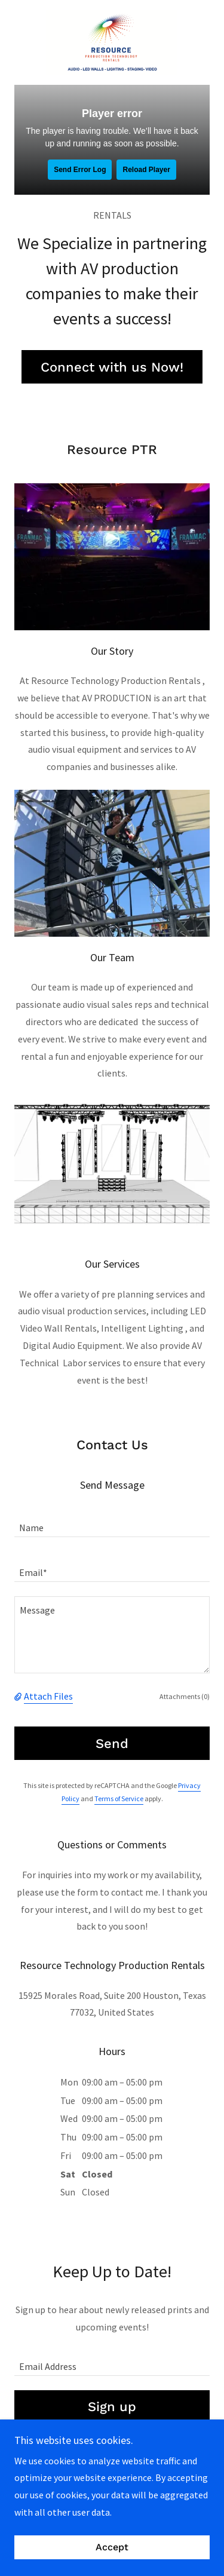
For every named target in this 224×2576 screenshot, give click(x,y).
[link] (111, 42)
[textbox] (112, 1522)
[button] (19, 1696)
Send (112, 1743)
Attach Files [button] (48, 1696)
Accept (112, 2547)
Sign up (112, 2406)
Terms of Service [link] (118, 1798)
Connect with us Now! (112, 367)
